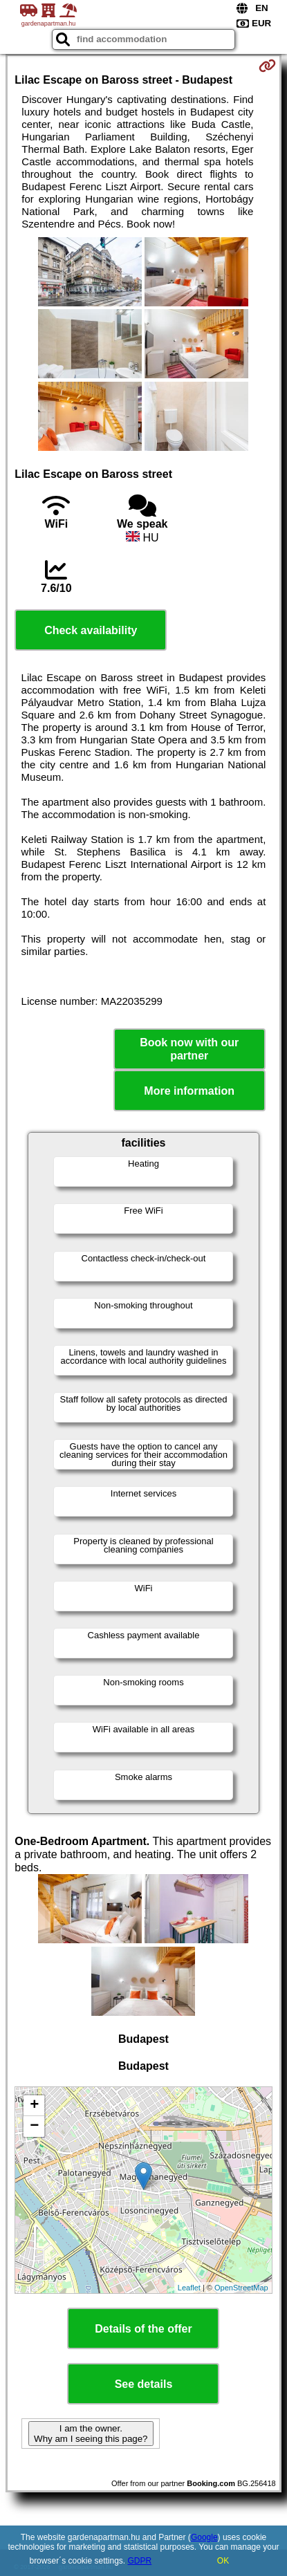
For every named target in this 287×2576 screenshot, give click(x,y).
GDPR (140, 2561)
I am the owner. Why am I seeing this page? (90, 2433)
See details (144, 2384)
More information (189, 1091)
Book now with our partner (189, 1049)
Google (204, 2537)
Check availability (90, 630)
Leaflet (189, 2287)
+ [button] (34, 2105)
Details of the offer (143, 2329)
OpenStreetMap (241, 2287)
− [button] (34, 2126)
